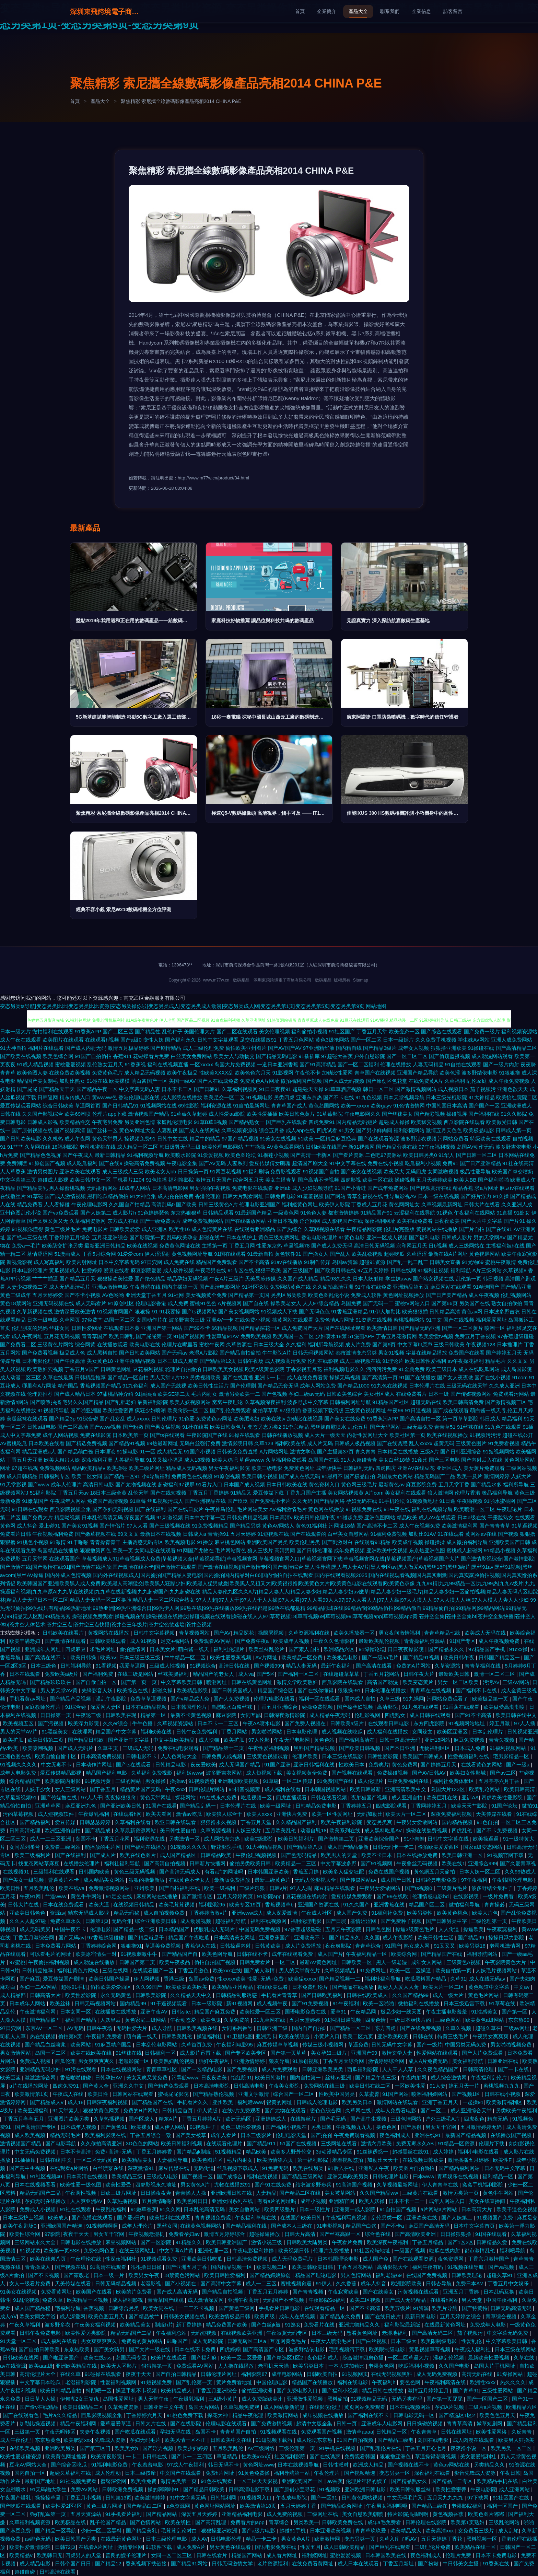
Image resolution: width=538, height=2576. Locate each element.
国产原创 (412, 2127)
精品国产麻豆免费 (215, 2012)
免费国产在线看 (466, 1353)
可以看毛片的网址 (51, 1954)
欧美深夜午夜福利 (388, 2242)
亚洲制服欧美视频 (239, 1781)
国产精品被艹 (46, 2020)
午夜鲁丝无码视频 (417, 1863)
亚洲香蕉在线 (390, 1904)
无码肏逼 (204, 2168)
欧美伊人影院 (334, 1204)
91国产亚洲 (277, 1764)
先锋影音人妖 (98, 1690)
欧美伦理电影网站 (222, 1147)
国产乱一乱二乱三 (407, 1262)
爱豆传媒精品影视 (61, 1773)
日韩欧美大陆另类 (307, 2242)
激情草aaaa (359, 2432)
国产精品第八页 (305, 1847)
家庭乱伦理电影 (174, 1122)
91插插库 (309, 1056)
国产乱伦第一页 (194, 2382)
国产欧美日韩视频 (360, 1748)
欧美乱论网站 (485, 1789)
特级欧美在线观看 (490, 1138)
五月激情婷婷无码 (481, 2127)
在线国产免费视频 (427, 2275)
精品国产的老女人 (214, 1674)
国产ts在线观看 (167, 1435)
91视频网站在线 (158, 1106)
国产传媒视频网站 (471, 1394)
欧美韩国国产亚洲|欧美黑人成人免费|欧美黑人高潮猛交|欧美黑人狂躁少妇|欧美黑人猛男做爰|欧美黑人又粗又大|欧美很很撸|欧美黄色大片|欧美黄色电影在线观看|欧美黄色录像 (216, 1583)
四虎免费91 (321, 1122)
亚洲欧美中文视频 (387, 1550)
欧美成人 (58, 2217)
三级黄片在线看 (421, 2193)
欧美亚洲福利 (33, 2110)
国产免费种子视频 (402, 1921)
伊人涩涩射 (157, 1254)
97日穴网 (151, 1262)
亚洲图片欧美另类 (69, 2119)
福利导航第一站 (292, 2473)
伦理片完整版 (399, 1229)
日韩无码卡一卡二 (394, 1847)
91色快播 (156, 1180)
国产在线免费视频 (421, 2028)
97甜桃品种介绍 (115, 1394)
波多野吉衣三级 (187, 1320)
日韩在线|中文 (56, 2160)
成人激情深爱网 (206, 2300)
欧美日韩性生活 (436, 1937)
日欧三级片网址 (119, 2193)
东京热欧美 (77, 2349)
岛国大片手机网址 (495, 2366)
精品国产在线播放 (313, 2382)
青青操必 (495, 1904)
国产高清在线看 (374, 1666)
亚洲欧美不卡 (310, 1937)
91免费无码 (276, 2168)
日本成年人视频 (79, 2127)
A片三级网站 (487, 1270)
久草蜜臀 (369, 2094)
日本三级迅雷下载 (465, 2003)
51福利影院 (43, 1493)
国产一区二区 (366, 1040)
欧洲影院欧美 (407, 2283)
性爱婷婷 (92, 1270)
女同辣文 (423, 1731)
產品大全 (358, 11)
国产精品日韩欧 (86, 1740)
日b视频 (438, 1246)
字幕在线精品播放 (426, 1353)
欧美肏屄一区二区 (188, 1410)
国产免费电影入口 (298, 2390)
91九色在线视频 (389, 1386)
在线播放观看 (112, 1344)
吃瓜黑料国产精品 (426, 1979)
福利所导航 (516, 1484)
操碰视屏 (456, 1114)
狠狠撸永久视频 (219, 1822)
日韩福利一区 (161, 2053)
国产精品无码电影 (276, 1056)
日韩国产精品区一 (500, 1657)
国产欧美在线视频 (20, 1056)
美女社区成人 (379, 1394)
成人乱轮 (508, 2530)
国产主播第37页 (335, 1451)
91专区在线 (240, 1270)
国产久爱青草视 (518, 1863)
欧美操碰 (117, 1468)
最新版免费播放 (233, 1880)
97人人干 (91, 1797)
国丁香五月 (103, 1789)
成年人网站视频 (61, 1435)
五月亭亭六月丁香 (499, 1781)
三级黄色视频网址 (365, 1410)
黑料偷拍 (337, 2399)
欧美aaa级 (41, 2366)
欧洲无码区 (239, 2119)
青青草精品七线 (442, 1633)
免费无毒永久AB (415, 2143)
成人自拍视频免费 (164, 1913)
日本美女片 (162, 1649)
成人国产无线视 (168, 1386)
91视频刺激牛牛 (140, 1954)
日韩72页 (65, 2547)
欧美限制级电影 (439, 2341)
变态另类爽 (380, 1822)
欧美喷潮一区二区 (474, 1509)
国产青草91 (466, 2390)
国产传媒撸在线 (59, 1797)
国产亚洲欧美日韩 (121, 1806)
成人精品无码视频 (144, 1073)
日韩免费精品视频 (247, 1517)
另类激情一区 (185, 1839)
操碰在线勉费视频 (427, 1830)
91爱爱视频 (210, 1155)
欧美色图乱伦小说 (328, 1295)
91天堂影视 (13, 1484)
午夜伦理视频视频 (256, 1855)
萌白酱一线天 (485, 1410)
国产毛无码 (333, 2119)
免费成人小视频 (38, 2209)
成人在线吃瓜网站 (479, 1369)
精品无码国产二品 (434, 1476)
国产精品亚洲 (516, 1287)
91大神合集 (143, 1196)
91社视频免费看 (79, 2481)
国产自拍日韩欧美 (40, 2349)
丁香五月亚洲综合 (277, 1707)
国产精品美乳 (32, 1188)
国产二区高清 (72, 1427)
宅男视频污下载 (347, 2349)
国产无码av (175, 1353)
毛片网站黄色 (230, 1550)
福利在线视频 (263, 2176)
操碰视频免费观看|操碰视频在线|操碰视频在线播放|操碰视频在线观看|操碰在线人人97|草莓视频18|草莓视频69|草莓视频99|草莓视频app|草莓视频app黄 (245, 1616)
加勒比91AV (422, 1534)
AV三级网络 (261, 2448)
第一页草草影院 (460, 1419)
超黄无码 (444, 1443)
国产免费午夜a (252, 1641)
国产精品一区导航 (56, 2530)
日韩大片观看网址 (243, 1196)
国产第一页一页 (139, 1682)
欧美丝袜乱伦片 (267, 1649)
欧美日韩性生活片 (208, 1386)
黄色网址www (259, 2465)
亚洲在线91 (428, 2135)
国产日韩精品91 (120, 1106)
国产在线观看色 (21, 2415)
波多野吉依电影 (513, 1147)
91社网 (176, 1295)
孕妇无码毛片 (146, 2440)
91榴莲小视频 (273, 1155)
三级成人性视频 (168, 1666)
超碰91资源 (372, 1262)
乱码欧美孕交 (182, 1237)
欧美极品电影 (478, 1130)
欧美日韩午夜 (459, 1657)
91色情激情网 (409, 1106)
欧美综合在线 (133, 1690)
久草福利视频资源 (30, 2522)
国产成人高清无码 (177, 2292)
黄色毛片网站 (484, 1995)
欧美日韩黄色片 (228, 1427)
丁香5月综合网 (99, 1254)
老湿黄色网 (382, 2366)
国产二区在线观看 (237, 1031)
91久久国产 (357, 1904)
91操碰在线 (481, 1048)
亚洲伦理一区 (214, 2250)
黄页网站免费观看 (365, 2407)
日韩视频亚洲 (522, 1731)
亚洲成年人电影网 (382, 2423)
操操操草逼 (48, 2497)
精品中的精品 (204, 1138)
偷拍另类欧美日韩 (251, 1863)
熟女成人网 (417, 1946)
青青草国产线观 (166, 2300)
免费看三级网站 (63, 1847)
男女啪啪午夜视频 (210, 1188)
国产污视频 (51, 1723)
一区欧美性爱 (411, 2086)
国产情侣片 (112, 1526)
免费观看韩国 (360, 2456)
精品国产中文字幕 (116, 1731)
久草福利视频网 (240, 1089)
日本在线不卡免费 (195, 2349)
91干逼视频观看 (169, 2003)
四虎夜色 (474, 2119)
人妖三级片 (248, 1830)
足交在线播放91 (258, 1040)
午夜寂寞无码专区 (287, 2333)
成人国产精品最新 (348, 1847)
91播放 (205, 1542)
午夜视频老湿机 (147, 2234)
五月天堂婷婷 (305, 2020)
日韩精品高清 (444, 1311)
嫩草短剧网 (490, 2423)
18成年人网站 (135, 1188)
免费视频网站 (54, 1468)
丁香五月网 (242, 1246)
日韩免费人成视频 (222, 1756)
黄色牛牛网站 (87, 1896)
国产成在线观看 (451, 1410)
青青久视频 (502, 1740)
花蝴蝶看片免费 (151, 1056)
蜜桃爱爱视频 (70, 1064)
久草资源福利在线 (309, 1633)
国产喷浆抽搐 (45, 1402)
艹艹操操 (255, 1147)
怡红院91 (241, 2077)
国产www (38, 1484)
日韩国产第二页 (137, 1962)
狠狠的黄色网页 (101, 2110)
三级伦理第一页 (489, 1921)
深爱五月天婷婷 (200, 2514)
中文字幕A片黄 (177, 2250)
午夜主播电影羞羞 (447, 2012)
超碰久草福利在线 (71, 2473)
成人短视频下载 (264, 1773)
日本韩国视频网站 (326, 1789)
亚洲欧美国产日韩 (509, 1542)
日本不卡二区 (177, 1089)
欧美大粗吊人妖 (62, 1460)
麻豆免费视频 (470, 1740)
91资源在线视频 (374, 1320)
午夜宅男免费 (107, 1122)
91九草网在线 (270, 2020)
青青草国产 (94, 1336)
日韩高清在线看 (58, 2572)
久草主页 (108, 1748)
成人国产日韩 (397, 1880)
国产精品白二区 (145, 2506)
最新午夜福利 (337, 1666)
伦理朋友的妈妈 (30, 1328)
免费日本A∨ (470, 2283)
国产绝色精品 (149, 1278)
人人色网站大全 (179, 1756)
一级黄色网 (286, 1213)
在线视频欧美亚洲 (242, 2333)
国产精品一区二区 (351, 2028)
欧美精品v (21, 2555)
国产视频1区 (467, 2094)
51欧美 (306, 1138)
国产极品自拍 (359, 1476)
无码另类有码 (407, 2399)
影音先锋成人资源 (475, 2473)
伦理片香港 (467, 1493)
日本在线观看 (25, 1674)
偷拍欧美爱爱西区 (439, 1847)
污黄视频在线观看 (419, 2292)
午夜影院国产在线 (206, 1435)
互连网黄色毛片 (288, 2341)
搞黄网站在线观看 (292, 1320)
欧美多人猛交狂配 (344, 1872)
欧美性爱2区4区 (64, 2506)
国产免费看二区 (18, 1344)
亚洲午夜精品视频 (134, 1361)
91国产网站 (395, 2094)
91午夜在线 (397, 1509)
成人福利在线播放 (388, 1731)
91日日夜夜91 (275, 1089)
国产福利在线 (483, 1114)
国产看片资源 (348, 1155)
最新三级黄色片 (273, 1880)
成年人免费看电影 (396, 2110)
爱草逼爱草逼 (116, 2423)
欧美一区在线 (377, 1180)
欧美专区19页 (245, 1904)
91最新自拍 (260, 1254)
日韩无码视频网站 (313, 1353)
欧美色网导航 (218, 1954)
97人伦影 (259, 1740)
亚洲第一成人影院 (355, 2209)
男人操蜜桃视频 (67, 1188)
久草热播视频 (110, 2119)
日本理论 (105, 1451)
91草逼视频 (525, 1526)
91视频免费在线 (364, 1509)
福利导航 (461, 1270)
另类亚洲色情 (139, 1122)
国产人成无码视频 (343, 1081)
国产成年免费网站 (388, 1188)
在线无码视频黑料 (392, 2374)
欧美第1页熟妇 (468, 2522)
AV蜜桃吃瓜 (13, 1443)
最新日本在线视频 (160, 1534)
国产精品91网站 (190, 2563)
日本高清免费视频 (102, 1756)
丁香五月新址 (399, 2563)
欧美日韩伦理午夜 (314, 1517)
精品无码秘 (127, 1913)
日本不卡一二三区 (218, 1723)
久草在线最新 (58, 1377)
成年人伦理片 (66, 1484)
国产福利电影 (424, 1237)
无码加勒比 (370, 1814)
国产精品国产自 (180, 1954)
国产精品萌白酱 (75, 1451)
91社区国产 (342, 1031)
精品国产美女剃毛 (37, 1081)
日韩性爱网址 (86, 1328)
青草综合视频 (502, 2316)
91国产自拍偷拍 (93, 1056)
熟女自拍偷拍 (506, 1303)
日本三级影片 (257, 2135)
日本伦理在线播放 (386, 1690)
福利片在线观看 (46, 1048)
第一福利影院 (313, 2160)
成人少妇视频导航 (312, 1188)
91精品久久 (189, 2242)
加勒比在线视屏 (305, 1419)
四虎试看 (327, 1130)
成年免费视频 (349, 1550)
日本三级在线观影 (343, 1756)
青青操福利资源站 (425, 1641)
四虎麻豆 (76, 1649)
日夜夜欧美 (447, 1221)
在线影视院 (466, 1896)
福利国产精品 (81, 2020)
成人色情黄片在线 (212, 1229)
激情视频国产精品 (148, 1114)
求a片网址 (486, 1188)
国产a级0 (131, 1040)
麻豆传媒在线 (174, 2168)
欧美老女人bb (160, 1171)
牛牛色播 (143, 1723)
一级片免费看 (499, 1896)
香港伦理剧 (208, 1196)
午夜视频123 (480, 1344)
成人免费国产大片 (302, 1328)
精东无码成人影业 (89, 1913)
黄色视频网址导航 (192, 1254)
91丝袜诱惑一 (372, 2152)
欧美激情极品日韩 (230, 2316)
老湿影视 (151, 2283)
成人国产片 (330, 1954)
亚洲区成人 (449, 1468)
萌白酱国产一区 (149, 1081)
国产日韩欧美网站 (139, 1353)
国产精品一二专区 (452, 2481)
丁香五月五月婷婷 (268, 2292)
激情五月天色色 (444, 1130)
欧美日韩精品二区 (83, 2407)
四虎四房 (385, 1468)
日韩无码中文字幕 (392, 2044)
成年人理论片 (138, 2226)
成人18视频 (197, 1460)
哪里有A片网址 (39, 1386)
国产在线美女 (379, 2292)
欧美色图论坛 (240, 1155)
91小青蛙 (414, 1839)
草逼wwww (251, 1460)
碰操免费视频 (318, 1707)
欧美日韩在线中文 (516, 1715)
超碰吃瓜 (394, 1254)
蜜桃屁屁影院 (174, 2094)
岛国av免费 (201, 1979)
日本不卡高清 (76, 2152)
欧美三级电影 (267, 1468)
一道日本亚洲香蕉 (277, 1064)
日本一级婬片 (398, 1040)
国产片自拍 (471, 1229)
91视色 (444, 1213)
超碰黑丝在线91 (411, 2152)
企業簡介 (326, 11)
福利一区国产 (503, 2506)
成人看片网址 (282, 2555)
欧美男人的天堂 (339, 1855)
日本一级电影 (42, 1320)
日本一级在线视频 (438, 1196)
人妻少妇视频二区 (27, 1287)
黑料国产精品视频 (315, 1748)
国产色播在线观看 (92, 2217)
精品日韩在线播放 (383, 2390)
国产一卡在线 (514, 2069)
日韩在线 (10, 1114)
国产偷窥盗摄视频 (449, 1056)
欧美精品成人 (177, 2390)
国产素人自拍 (305, 1649)
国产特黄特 (475, 2308)
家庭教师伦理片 (43, 1707)
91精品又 (241, 1493)
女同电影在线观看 (155, 1550)
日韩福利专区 (54, 1476)
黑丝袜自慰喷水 (328, 1427)
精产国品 (68, 1386)
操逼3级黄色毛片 (415, 1929)
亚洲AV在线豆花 (416, 1468)
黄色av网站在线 (452, 2465)
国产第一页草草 (289, 2053)
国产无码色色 (314, 1311)
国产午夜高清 (69, 1361)
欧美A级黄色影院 (264, 1369)
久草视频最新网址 (442, 1204)
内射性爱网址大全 (367, 1435)
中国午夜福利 (502, 2300)
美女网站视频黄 (346, 1493)
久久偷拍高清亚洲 (332, 1287)
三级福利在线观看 (54, 1872)
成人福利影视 (128, 2300)
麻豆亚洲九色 (81, 1806)
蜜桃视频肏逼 (297, 2283)
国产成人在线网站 (199, 1130)
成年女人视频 (413, 1048)
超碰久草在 (488, 2028)
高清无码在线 (477, 2374)
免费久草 (53, 2300)
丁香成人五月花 (369, 1204)
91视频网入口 (256, 2497)
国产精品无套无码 (278, 1386)
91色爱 (186, 1419)
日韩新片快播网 (208, 1863)
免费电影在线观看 (252, 1188)
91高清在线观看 (109, 2267)
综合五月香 (271, 1130)
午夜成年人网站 (68, 1501)
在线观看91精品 (372, 1542)
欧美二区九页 (358, 2036)
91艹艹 (15, 1147)
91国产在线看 (161, 1806)
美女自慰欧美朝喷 (363, 2514)
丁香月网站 (234, 1731)
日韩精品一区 (392, 2432)
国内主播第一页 (180, 1287)
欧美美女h (127, 2448)
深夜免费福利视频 (452, 1814)
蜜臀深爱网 (114, 2481)
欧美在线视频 (142, 1246)
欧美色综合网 (58, 1056)
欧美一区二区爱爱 (242, 2357)
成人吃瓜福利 (82, 1163)
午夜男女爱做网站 (417, 1822)
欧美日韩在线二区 (370, 2086)
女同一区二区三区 (172, 2555)
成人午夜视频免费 (419, 1526)
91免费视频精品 (210, 1526)
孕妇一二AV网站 (39, 1987)
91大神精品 (481, 1097)
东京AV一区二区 (44, 2028)
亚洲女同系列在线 (233, 2201)
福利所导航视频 (326, 1344)
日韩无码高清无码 (511, 2308)
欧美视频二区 (272, 2267)
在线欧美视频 (25, 2448)
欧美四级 (265, 2316)
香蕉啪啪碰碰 (76, 2077)
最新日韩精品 (110, 1155)
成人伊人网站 (170, 2127)
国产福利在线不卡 (369, 2415)
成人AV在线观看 (437, 1517)
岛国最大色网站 (395, 1476)
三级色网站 (448, 2020)
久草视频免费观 (242, 2407)
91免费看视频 (503, 1443)
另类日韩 (322, 2127)
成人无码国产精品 (240, 1764)
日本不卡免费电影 (497, 2555)
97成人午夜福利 (186, 2465)
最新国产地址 (41, 2481)
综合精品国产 (25, 1781)
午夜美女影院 (285, 2086)
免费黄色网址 (299, 1468)
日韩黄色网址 (116, 1369)
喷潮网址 (217, 1682)
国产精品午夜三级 (376, 2077)
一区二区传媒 (298, 1781)
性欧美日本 (352, 1764)
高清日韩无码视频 (374, 1246)
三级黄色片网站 (55, 1344)
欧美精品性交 (74, 1122)
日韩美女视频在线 (185, 2316)
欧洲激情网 (327, 2539)
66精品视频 (224, 1328)
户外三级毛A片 (443, 2119)
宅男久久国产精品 (83, 1402)
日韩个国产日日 (73, 2563)
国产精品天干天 (57, 1089)
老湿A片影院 (203, 1353)
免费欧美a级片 (62, 1674)
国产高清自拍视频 (165, 1863)
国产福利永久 (180, 1040)
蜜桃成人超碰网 (464, 1550)
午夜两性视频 (81, 2193)
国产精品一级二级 (134, 1929)
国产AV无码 (212, 1163)
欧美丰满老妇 (25, 1641)
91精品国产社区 (390, 1402)
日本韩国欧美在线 (386, 2555)
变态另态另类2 (264, 1427)
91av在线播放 (287, 1262)
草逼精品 (227, 2456)
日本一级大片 (15, 1031)
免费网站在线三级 (325, 2086)
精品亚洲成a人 (39, 1451)
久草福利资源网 (88, 1221)
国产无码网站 (385, 1427)
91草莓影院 (330, 1114)
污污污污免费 (381, 1369)
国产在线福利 (150, 1509)
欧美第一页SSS (62, 2250)
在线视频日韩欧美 (423, 2160)
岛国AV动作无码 (475, 1147)
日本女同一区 (76, 2012)
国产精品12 (109, 2563)
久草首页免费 (197, 2044)
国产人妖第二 (95, 1213)
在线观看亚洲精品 (254, 1229)
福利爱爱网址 (491, 1320)
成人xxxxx (138, 1419)
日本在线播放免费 (417, 1855)
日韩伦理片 (164, 1419)
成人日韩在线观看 (430, 1715)
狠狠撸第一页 (157, 2366)
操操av (178, 1781)
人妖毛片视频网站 (497, 1970)
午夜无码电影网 (292, 1740)
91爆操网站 (510, 2374)
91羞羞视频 (310, 1196)
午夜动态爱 (183, 2020)
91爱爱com (130, 1254)
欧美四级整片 (280, 2209)
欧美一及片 (469, 1476)
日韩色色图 (379, 1929)
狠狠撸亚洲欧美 (449, 1048)
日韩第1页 (96, 1921)
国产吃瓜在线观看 (136, 2432)
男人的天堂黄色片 (300, 1970)
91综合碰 (87, 1419)
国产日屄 (337, 1921)
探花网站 (186, 1797)
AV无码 (75, 2028)
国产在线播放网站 (245, 1221)
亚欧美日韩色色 (28, 1913)
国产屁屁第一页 (154, 1336)
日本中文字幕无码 (119, 1262)
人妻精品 (266, 2193)
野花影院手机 (227, 1847)
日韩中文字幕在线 (449, 1839)
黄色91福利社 (311, 1526)
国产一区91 (325, 2497)
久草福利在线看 (133, 1822)
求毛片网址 (103, 1649)
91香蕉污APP (382, 1419)
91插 (528, 1427)
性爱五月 (310, 2547)
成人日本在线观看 (359, 2563)
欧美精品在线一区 (476, 2547)
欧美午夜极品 (182, 1073)
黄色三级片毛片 (63, 1229)
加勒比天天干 (383, 2160)
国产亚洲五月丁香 (187, 2267)
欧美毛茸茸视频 (177, 1904)
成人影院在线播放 (181, 1097)
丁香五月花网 (115, 1839)
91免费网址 (373, 1970)
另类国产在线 (474, 1303)
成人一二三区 (262, 2283)
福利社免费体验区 (454, 1781)
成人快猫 (210, 1740)
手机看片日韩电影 (280, 2308)
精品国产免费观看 (216, 1262)
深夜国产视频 (139, 1517)
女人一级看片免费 (30, 2283)
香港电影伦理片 (319, 1237)
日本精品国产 (175, 1929)
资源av (58, 1913)
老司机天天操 (274, 2366)
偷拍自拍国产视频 (215, 1962)
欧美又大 (394, 1171)
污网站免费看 (453, 1138)
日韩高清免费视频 (247, 2259)
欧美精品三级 (128, 2176)
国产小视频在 (181, 2283)
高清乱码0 (163, 1204)
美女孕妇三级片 (329, 2053)
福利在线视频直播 (167, 1064)
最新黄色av (391, 1484)
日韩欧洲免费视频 (123, 2489)
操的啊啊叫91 (164, 2489)
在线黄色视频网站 (201, 2226)
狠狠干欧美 (268, 1270)
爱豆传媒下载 (268, 1493)
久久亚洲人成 (516, 1204)
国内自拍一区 (30, 2473)
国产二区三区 (118, 1031)
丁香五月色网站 (296, 1040)
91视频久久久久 (19, 1764)
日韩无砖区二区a (247, 2341)
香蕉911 (122, 1056)
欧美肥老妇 (246, 1419)
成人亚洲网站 (515, 2489)
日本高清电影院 (212, 2086)
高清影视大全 (393, 2267)
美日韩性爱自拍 (178, 1830)
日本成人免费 (471, 1748)
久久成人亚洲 (504, 1386)
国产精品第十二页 (224, 1748)
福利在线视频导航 (432, 1509)
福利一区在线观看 (320, 1699)
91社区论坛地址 (372, 2250)
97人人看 (137, 1526)
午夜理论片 (509, 1509)
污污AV (491, 1682)
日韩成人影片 (456, 1237)
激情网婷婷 (497, 1476)
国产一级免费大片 (160, 1221)
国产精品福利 (36, 1822)
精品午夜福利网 (78, 2423)
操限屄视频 (271, 1633)
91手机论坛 (391, 1501)
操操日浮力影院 (507, 1937)
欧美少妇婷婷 (193, 2448)
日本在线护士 (241, 1237)
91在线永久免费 (219, 1797)
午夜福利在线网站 (474, 1213)
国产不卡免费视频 (497, 1830)
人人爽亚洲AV (87, 2201)
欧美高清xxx (440, 2530)
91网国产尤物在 (195, 1550)
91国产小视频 (199, 1451)
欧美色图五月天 (107, 2316)
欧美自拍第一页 (454, 1970)
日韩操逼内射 (236, 1946)
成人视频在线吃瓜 (342, 1731)
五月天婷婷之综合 (461, 2316)
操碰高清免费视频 (144, 1163)
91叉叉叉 (445, 1946)
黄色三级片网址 (105, 2506)
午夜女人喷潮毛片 (332, 2341)
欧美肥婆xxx (77, 2440)
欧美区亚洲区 (453, 1731)
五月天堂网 (35, 1559)
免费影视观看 (285, 1171)
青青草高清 (460, 2423)
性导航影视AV (400, 1196)
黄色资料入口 (324, 1484)
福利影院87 (255, 2374)
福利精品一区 (498, 2176)
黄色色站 (325, 1740)
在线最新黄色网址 (445, 2325)
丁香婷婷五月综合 (69, 1237)
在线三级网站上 (137, 2250)
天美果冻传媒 (260, 1278)
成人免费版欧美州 (263, 2399)
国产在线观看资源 (378, 1138)
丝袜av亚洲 (338, 2077)
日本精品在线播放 (397, 1451)
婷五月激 (500, 1723)
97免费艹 (92, 1320)
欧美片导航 (445, 2308)
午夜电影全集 (181, 1163)
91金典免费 (411, 1369)
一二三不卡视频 (196, 2308)
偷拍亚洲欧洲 (258, 2390)
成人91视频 (144, 1641)
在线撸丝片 (13, 1196)
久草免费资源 (124, 2407)
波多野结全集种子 (492, 1888)
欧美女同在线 (159, 2308)
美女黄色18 (100, 1361)
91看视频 (106, 1666)
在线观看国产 (64, 1559)
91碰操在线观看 (104, 2374)
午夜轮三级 (89, 1715)
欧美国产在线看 (94, 2292)
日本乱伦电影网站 (157, 2044)
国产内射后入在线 (481, 1460)
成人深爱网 (72, 2316)
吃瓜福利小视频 (423, 1163)
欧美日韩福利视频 (182, 2143)
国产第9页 (384, 1344)
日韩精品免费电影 (316, 1806)
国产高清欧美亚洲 (416, 2234)
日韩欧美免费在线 (343, 2522)
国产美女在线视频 (361, 1171)
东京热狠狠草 (186, 1213)
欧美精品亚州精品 (233, 1987)
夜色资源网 (451, 2259)
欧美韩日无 (49, 2555)
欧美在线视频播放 (447, 1435)
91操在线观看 (244, 1435)
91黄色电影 (352, 1237)
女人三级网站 (71, 1789)
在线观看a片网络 (70, 2168)
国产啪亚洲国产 (61, 2357)
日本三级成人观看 (177, 1361)
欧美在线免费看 (415, 1221)
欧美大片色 (485, 1913)
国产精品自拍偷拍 (240, 1353)
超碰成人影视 (52, 1180)
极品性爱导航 (475, 1171)
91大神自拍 (13, 1048)
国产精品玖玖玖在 (51, 1682)
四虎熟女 (396, 1715)
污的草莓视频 (19, 1814)
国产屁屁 (27, 1089)
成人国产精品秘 (33, 2308)
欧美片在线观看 (169, 2357)
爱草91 (339, 2012)
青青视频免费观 (213, 2217)
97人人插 (525, 1723)
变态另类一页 (360, 2539)
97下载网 (478, 2497)
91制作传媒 (317, 1262)
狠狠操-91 (146, 1311)
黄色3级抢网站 (332, 1040)
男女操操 (156, 1781)
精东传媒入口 (74, 1097)
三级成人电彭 (163, 2176)
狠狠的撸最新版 (147, 1880)
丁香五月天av (73, 1493)
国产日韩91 (207, 1089)
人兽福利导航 (129, 1460)
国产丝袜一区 (102, 1130)
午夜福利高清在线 (445, 2382)
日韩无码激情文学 (233, 2563)
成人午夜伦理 (16, 2440)
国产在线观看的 (308, 1534)
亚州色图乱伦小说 (20, 1213)
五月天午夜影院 (344, 1929)
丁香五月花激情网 (396, 1336)
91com (520, 1377)
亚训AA (470, 1797)
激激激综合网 (41, 2077)
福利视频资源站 (519, 1031)
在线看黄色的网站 (482, 1764)
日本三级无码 (328, 2333)
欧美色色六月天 (253, 1073)
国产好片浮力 (475, 1196)
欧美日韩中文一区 (90, 1180)
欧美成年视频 (407, 1542)
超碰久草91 (500, 2275)
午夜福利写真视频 (347, 2217)
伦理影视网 (368, 1715)
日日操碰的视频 (425, 2423)
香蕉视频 (94, 2308)
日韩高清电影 (250, 2086)
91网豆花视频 (226, 1171)
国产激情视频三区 (505, 1402)
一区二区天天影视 (257, 2481)
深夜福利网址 (379, 1221)
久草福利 (454, 1081)
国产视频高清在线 (430, 1188)
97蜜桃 (17, 1962)
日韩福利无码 (358, 1468)
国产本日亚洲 (400, 1748)
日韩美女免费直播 (237, 1451)
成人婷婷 (444, 2152)
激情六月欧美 (377, 2143)
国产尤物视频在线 (135, 1484)
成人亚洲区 (154, 1229)
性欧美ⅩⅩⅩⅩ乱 (216, 1073)
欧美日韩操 (83, 1657)
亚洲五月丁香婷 (461, 2292)
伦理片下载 (492, 2143)
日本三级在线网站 (515, 2349)
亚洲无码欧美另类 (348, 2176)
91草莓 (138, 1501)
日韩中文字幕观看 (217, 1040)
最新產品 (85, 528)
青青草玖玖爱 (371, 2530)
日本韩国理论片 (189, 1707)
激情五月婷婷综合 (225, 2234)
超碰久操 (163, 1690)
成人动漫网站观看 (492, 1056)
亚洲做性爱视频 (305, 2399)
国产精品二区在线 (300, 2193)
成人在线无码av (488, 1979)
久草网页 (69, 1320)
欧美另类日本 (358, 2102)
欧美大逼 (99, 1904)
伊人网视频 (147, 1979)
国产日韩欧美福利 (322, 1995)
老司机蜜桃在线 (98, 1147)
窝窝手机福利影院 (483, 2185)
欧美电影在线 (144, 1344)
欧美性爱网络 (492, 2432)
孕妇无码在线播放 (46, 2201)
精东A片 (169, 2119)
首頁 (300, 11)
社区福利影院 (290, 2456)
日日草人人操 (41, 2399)
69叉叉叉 (128, 1534)
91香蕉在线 (497, 2563)
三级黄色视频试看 (268, 1756)
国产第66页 (444, 1303)
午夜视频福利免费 (52, 1534)
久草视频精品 (340, 1970)
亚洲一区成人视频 (387, 1237)
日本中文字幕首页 (475, 2226)
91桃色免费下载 (185, 2415)
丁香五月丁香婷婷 (208, 1493)
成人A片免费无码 (428, 2061)
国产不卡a (393, 2226)
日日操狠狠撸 (456, 2234)
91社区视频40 (46, 2176)
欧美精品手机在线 (498, 2481)
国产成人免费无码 (331, 1246)
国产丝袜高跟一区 (340, 2234)
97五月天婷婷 (373, 1270)
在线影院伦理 (325, 2407)
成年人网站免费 (318, 1386)
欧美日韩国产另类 (76, 2539)
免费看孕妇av (184, 2234)
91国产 (393, 1946)
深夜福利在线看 (433, 2473)
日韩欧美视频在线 (197, 2028)
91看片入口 (209, 1484)
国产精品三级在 (430, 2506)
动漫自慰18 (313, 1830)
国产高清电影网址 (220, 1287)
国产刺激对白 (337, 1542)
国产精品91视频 (126, 1443)
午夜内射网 (414, 2077)
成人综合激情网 (449, 2077)
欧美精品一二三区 (296, 1863)
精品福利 (512, 1419)
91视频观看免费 (159, 2259)
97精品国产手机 (487, 1649)
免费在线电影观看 (178, 1748)
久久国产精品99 (411, 1995)
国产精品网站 (162, 2514)
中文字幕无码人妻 (139, 1089)
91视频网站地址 (467, 1723)
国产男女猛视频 (163, 1427)
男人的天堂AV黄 (59, 1690)
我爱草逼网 (133, 1666)
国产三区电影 (444, 1460)
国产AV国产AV (285, 1048)
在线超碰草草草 (342, 1674)
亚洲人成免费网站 (511, 1040)
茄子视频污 (483, 1089)
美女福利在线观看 (405, 1493)
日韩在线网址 (457, 2432)
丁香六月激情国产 (489, 2259)
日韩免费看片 (255, 1962)
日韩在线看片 (212, 2555)
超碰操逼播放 (265, 2234)
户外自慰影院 (369, 1056)
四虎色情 (376, 2020)
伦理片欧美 (305, 1756)
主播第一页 (214, 1246)
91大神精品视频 (265, 1847)
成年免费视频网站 (202, 1221)
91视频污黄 (99, 1781)
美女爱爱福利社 (479, 2456)
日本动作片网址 (94, 1764)
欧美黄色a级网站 (485, 2020)
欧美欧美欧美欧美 (187, 1987)
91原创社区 (121, 1303)
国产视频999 (268, 1666)
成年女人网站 (427, 1962)
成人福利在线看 (283, 1789)
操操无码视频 (344, 1377)
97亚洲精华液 (319, 1048)
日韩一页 (347, 2423)
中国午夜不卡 (71, 1929)
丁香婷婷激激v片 (209, 1913)
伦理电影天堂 (292, 2135)
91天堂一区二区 (19, 2341)
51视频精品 (229, 2152)
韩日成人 (490, 1419)
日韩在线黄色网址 (252, 1682)
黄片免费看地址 (235, 2382)
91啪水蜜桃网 (499, 1501)
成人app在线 (300, 1130)
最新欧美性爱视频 (489, 2357)
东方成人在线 (122, 1221)
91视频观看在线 (279, 2432)
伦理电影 (100, 1929)
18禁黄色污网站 (182, 2275)
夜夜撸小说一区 (469, 2448)
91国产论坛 (505, 1806)
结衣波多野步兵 (314, 2185)
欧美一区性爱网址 (333, 1814)
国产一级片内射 (501, 1064)
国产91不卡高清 (474, 1715)
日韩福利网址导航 (350, 1402)
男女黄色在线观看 (231, 2547)
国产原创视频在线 (32, 1130)
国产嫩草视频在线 (95, 1534)
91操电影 (127, 1451)
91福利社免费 (387, 1913)
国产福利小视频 (340, 2390)
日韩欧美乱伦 (177, 2036)
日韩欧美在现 (121, 1715)
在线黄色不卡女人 (190, 1880)
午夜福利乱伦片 (489, 2077)
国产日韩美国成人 (233, 1690)
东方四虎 (386, 2028)
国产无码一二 (378, 1303)
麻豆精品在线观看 (335, 1888)
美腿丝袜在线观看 (27, 1419)
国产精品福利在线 (246, 2226)
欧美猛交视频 (426, 1122)
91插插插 (145, 1394)
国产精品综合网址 (342, 2506)
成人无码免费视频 (437, 2374)
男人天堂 (160, 1377)
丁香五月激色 (194, 1970)
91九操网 (413, 1699)
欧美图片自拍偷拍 (414, 2168)
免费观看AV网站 (213, 1641)
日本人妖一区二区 (480, 1872)
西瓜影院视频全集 (70, 1509)
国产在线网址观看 (344, 1328)
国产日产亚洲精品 (480, 1163)
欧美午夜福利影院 (342, 1822)
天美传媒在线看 (494, 1814)
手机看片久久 (193, 2102)
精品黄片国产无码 (141, 1789)
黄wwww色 (104, 1097)
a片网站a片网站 (439, 2209)
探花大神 (218, 2415)
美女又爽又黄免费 (147, 2077)
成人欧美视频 (30, 2135)
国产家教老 (77, 2275)
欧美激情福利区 (505, 2102)
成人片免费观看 (280, 2069)
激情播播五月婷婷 (469, 2160)
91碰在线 (97, 1081)
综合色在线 (378, 2234)
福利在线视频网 (269, 1921)
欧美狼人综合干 (225, 1814)
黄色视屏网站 (484, 1254)
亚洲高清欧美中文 (406, 1789)
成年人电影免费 (18, 1773)
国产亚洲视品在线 (205, 1501)
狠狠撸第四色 (95, 1550)
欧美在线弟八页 (48, 2259)
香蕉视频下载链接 (147, 2563)
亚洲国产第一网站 (161, 1328)
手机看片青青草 (280, 1995)
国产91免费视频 (311, 2003)
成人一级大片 (449, 1995)
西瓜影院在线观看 (464, 1122)
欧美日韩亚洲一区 (463, 1855)
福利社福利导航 (122, 1863)
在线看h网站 (444, 2300)
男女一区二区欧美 (458, 1682)
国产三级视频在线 (169, 1526)
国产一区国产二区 (488, 2399)
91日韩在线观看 (30, 1509)
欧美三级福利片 (33, 1855)
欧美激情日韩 (382, 1328)
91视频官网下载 (506, 1855)
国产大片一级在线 (150, 2349)
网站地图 (376, 1006)
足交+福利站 (176, 1641)
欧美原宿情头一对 (96, 1954)
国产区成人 (142, 2119)
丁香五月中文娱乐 (509, 2283)
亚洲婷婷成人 (271, 2119)
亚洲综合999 (482, 1863)
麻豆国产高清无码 (429, 2226)
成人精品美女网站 (104, 1880)
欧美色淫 (450, 1073)
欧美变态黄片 (418, 1682)
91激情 (58, 1542)
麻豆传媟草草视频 (278, 2044)
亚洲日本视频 (282, 1221)
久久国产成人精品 (297, 1278)
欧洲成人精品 (369, 2465)
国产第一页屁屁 (445, 2399)
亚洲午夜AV (154, 2012)
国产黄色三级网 (237, 2308)
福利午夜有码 (428, 2267)
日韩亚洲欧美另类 (323, 2069)
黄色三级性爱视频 (241, 2127)
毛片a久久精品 (60, 2415)
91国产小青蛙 (350, 1188)
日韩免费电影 (280, 1196)
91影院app (270, 1896)
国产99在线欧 (392, 1896)
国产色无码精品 (299, 1855)
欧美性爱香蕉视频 (231, 1657)
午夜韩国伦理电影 (513, 1880)
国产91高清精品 (318, 1064)
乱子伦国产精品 (108, 2522)
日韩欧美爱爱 (124, 1229)
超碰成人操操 (394, 1122)
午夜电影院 (483, 2489)
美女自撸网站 (245, 2209)
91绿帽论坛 (372, 1649)
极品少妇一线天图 (402, 2012)
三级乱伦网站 (505, 2522)
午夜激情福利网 (38, 2012)
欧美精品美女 (138, 2160)
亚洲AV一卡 (219, 1320)
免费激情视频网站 (110, 1888)
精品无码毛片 (66, 2135)
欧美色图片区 (208, 2160)
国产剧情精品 (165, 1048)
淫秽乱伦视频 (449, 2357)
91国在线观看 (230, 1254)
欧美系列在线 (345, 1830)
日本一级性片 (315, 2209)
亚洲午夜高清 (244, 2300)
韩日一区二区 (378, 1089)
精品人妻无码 (302, 1666)
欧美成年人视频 (292, 1641)
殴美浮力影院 (84, 1723)
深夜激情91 (141, 2168)
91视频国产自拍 (321, 1171)
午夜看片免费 (348, 2242)
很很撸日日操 (147, 2267)
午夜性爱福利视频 (269, 1748)
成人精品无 (170, 1451)
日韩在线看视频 (329, 1797)
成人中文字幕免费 (20, 1435)
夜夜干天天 (76, 2234)
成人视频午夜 (273, 2003)
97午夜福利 (475, 1880)
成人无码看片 (90, 1303)
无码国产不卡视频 (284, 2300)
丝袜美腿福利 (174, 1674)
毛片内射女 (204, 1394)
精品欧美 (407, 1517)
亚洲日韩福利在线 (314, 1764)
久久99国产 (149, 1987)
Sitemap (360, 980)
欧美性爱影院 (81, 1995)
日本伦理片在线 (427, 1386)
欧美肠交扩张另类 (62, 1246)
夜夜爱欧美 (203, 1764)
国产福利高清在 (357, 1740)
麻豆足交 (527, 2217)
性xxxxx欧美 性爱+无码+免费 (251, 1979)
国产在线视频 (458, 1320)
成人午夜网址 (27, 1336)
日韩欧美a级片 (347, 1723)
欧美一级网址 (276, 1806)
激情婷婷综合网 (387, 2061)
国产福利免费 (98, 1674)
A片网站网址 (274, 1451)
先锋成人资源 (111, 2440)
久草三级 (389, 1699)
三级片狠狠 (252, 1888)
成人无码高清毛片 (69, 1287)
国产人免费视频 (232, 1699)
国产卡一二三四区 (192, 2456)
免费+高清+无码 (114, 2152)
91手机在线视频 (338, 2448)
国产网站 (335, 1196)
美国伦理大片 (199, 1031)
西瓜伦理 (65, 2061)
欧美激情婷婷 (150, 2497)
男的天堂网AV (489, 1237)
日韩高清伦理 (25, 1830)
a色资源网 (179, 2506)
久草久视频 (458, 2028)
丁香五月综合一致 (151, 2135)
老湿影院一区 (134, 2061)
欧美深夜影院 (107, 2456)
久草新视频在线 (35, 1311)
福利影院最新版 (403, 2325)
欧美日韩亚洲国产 (227, 2242)
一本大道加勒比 (347, 2366)
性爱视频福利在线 (469, 1756)
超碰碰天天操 (308, 1089)
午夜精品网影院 (364, 1229)
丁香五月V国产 (82, 1369)
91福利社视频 (433, 1270)
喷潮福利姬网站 (430, 2094)
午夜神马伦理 (220, 1509)
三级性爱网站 (498, 2390)
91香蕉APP (88, 1031)
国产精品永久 (345, 1937)
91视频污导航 (53, 1410)
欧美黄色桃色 (453, 1913)
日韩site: (181, 2012)
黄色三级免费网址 (279, 1237)
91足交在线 (119, 1896)
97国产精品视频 (240, 1138)
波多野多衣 (58, 2325)
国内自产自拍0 (309, 2028)
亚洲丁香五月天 (440, 2102)
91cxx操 (518, 1649)
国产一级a (518, 1764)
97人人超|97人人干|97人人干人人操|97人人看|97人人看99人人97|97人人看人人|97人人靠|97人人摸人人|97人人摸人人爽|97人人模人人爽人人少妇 (362, 1600)
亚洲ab (282, 1188)
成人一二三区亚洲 (51, 1839)
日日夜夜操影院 (406, 1649)
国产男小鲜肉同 (374, 1130)
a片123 (180, 1377)
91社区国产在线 (512, 2497)
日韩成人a (194, 1534)
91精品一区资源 (457, 2143)
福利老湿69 (389, 2275)
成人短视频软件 (56, 1814)
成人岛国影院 (516, 1369)
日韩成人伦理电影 (317, 2102)
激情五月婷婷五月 (429, 2390)
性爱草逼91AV (222, 1336)
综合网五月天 (248, 1180)
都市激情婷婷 (343, 1213)
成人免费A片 (191, 2547)
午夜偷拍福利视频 (49, 1962)
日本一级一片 (109, 2275)
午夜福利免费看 (105, 2036)
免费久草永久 (66, 1921)
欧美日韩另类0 (420, 1155)
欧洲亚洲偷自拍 (63, 1830)
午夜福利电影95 (235, 2044)
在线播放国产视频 (511, 2135)
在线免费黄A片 (426, 1081)
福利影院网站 (409, 1130)
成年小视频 (313, 2201)
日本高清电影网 (170, 1188)
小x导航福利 (156, 1476)
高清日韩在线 (235, 1666)
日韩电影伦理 (227, 2539)
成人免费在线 (179, 1262)
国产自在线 (256, 1303)
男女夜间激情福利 (400, 1633)
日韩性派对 (336, 2465)
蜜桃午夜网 (212, 1344)
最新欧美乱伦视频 (380, 1641)
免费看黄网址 (57, 2292)
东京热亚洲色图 (427, 1550)
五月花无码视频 (62, 1336)
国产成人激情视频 (65, 1196)
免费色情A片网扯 (334, 1320)
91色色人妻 (313, 1213)
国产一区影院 (156, 2242)
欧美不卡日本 (377, 1855)
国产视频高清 (69, 1130)
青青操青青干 (105, 1542)
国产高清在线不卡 (46, 1657)
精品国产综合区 (276, 1690)
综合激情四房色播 (363, 2357)
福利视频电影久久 (344, 1369)
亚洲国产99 (365, 2053)
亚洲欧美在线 (422, 2217)
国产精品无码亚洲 (419, 1328)
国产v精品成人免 (191, 1699)
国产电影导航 (61, 2143)
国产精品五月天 (77, 1278)
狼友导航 (279, 2061)
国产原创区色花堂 (386, 1081)
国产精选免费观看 (169, 2086)
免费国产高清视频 (107, 1501)
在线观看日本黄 (122, 1328)
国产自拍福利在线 (180, 1888)
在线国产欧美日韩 (301, 2217)
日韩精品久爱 (492, 2242)
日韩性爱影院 (383, 1756)
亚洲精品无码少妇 (41, 2069)
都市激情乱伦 (480, 2250)
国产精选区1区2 (285, 2357)
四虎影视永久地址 (156, 2185)
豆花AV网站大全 (28, 2465)
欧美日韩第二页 (46, 1740)
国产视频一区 (198, 2176)
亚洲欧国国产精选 (62, 2226)
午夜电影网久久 (362, 1114)
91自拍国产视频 (398, 2209)
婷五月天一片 (464, 2086)
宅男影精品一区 (511, 1756)
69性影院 (188, 1106)
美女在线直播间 (487, 2201)
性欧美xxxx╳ (257, 2456)
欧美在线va (72, 1888)
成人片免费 (358, 1344)
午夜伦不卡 (307, 1073)
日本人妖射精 (368, 1278)
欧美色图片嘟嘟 (486, 2514)
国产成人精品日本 (74, 1394)
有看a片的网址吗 (224, 1872)
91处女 (522, 1213)
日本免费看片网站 (56, 1946)
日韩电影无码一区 (414, 2415)
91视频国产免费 (495, 2217)
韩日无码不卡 (224, 2465)
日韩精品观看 (218, 1213)
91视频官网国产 (115, 1311)
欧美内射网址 (81, 1262)
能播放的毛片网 (103, 1847)
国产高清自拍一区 (420, 1419)
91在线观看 (450, 1534)
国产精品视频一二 (340, 1979)
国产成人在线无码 (299, 1476)
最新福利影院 (152, 1402)
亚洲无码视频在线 (53, 1303)
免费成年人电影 (488, 2325)
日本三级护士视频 (24, 2217)
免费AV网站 (85, 2489)
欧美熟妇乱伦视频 (174, 2061)
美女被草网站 (341, 2193)
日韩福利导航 (76, 1666)
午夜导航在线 (145, 1287)
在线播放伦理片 (82, 1863)
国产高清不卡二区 (377, 1526)
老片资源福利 (273, 2563)
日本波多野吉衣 (502, 1311)
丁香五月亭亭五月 (24, 2119)
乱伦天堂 (138, 1493)
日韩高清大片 (46, 1995)
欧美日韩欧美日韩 (313, 2267)
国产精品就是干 (146, 1937)
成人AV (199, 2539)
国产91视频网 (377, 1863)
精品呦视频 (67, 1517)
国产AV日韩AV (429, 1773)
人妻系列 (237, 1163)
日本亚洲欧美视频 (331, 2530)
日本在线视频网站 (122, 2069)
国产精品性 (148, 1031)
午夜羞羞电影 (148, 2465)
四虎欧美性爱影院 (502, 1797)
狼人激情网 (440, 1493)
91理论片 (393, 1361)
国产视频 (508, 1534)
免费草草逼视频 (149, 1699)
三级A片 (429, 1451)
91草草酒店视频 (343, 1089)
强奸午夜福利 (215, 2061)
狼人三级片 (260, 1550)
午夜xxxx (175, 1789)
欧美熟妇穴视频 (45, 1369)
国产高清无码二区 (433, 2333)
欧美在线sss (98, 2357)
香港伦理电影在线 (139, 1097)
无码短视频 (204, 2333)
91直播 (504, 1213)
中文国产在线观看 (181, 2473)
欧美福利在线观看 (170, 2217)
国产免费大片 (37, 1517)
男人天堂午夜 (154, 2399)
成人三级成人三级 (122, 1171)
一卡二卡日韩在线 (147, 2456)
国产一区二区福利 (358, 1064)
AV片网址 (267, 1657)
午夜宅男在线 (210, 1270)
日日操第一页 (193, 1171)
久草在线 (525, 2357)
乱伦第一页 (468, 1278)
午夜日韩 (510, 2473)
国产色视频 (274, 1394)
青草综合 (280, 2522)
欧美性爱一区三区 (260, 2012)
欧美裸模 (119, 1081)
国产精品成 (98, 1830)
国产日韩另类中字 (447, 1921)
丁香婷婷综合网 (99, 1946)
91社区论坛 (255, 1287)
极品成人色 (72, 1353)
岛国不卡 (85, 1839)
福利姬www (189, 1773)
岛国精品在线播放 (58, 1550)
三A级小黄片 (223, 2399)
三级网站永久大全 (35, 2242)
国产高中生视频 (369, 2119)
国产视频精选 (360, 2473)
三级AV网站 (515, 1682)
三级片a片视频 (486, 2407)
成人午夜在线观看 (20, 1040)
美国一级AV (182, 1081)
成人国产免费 (352, 1913)
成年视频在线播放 (323, 2415)
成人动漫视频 (196, 1921)
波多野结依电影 (479, 1073)
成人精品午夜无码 (330, 1715)
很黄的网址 (279, 2102)
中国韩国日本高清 (446, 1106)
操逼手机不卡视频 (137, 2390)
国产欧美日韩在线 (335, 1270)
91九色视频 (368, 1097)
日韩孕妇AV (109, 2077)
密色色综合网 (326, 2110)
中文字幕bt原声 (415, 1344)
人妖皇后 (111, 2020)
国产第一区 (515, 2012)
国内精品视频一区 (232, 2267)
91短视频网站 (498, 1451)
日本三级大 (404, 2341)
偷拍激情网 (133, 1649)
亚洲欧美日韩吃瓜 (202, 2259)
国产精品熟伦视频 (214, 2094)
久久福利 (296, 1344)
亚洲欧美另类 (61, 2448)
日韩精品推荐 (90, 1377)
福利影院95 (212, 1904)
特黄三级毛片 (453, 2036)
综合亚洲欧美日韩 (156, 1921)
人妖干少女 (38, 1789)
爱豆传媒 (66, 1822)
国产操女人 (315, 1254)
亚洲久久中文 (129, 2086)
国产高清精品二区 (516, 1048)
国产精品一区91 (122, 1476)
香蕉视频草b (280, 1904)
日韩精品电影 (171, 1764)
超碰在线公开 (517, 1435)
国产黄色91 (114, 2127)
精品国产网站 (247, 2555)
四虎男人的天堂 (84, 2555)
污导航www (185, 2077)
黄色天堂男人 (107, 1138)
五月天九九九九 (446, 2497)
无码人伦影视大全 (316, 1880)
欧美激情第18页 (259, 2506)
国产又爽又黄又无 (47, 1221)
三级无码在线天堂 (467, 1386)
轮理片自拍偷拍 (183, 1369)
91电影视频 (329, 2226)
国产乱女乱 (112, 1419)
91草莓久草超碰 (189, 1114)
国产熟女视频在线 (433, 1278)
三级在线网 (115, 1970)
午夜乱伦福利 (111, 2209)
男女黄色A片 (195, 2185)
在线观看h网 (128, 1814)
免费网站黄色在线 (290, 1287)
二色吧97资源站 (383, 1155)
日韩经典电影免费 (437, 1880)
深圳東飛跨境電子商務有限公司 (104, 11)
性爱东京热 (269, 1246)
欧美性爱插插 (262, 1114)
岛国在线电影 (434, 2440)
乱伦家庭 (476, 1081)
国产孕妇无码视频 (112, 1509)
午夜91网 (31, 1896)
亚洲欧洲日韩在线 (232, 2193)
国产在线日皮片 (185, 1509)
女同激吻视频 (443, 1171)
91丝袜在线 (470, 1427)
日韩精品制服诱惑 (237, 1995)
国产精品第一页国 (248, 1295)
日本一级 (438, 1394)
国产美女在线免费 (344, 1419)
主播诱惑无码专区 (142, 1542)
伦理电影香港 (151, 1303)
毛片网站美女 (252, 1509)
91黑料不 (332, 1476)
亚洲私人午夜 (374, 2168)
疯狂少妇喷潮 (150, 1410)
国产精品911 (262, 2143)
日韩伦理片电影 (391, 2176)
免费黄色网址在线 (179, 1246)
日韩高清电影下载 (250, 2489)
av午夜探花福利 (465, 1361)
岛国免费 (351, 1303)
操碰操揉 (434, 1542)
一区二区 (286, 1962)
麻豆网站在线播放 (157, 1896)
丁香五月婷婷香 (155, 2152)
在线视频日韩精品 (134, 1904)
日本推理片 (510, 1344)
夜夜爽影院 (338, 1946)
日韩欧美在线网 (21, 2357)
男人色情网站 (356, 2275)
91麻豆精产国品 (114, 2044)
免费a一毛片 (26, 1246)
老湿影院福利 (468, 2506)
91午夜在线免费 (373, 1287)
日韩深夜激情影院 (285, 1715)
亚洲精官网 (342, 2201)
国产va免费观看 (61, 1213)
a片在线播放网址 (29, 2086)
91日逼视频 (418, 1410)
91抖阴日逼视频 (343, 2020)
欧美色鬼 (210, 2020)
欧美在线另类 (309, 2168)
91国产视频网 (189, 1336)
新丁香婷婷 (189, 2325)
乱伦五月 (358, 1427)
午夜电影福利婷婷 (254, 2250)
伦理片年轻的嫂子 (367, 2481)
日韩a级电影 (41, 1427)
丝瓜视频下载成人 (238, 2168)
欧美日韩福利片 (296, 1839)
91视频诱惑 (201, 1781)
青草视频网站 (195, 1633)
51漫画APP (361, 1336)
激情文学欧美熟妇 (298, 1682)
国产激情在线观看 (66, 1641)
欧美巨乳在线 (442, 1797)
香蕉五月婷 (306, 1872)
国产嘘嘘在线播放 (353, 1987)
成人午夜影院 (399, 1937)
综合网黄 (85, 1344)
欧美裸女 (141, 2127)
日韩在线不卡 (253, 1954)
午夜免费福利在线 (408, 1781)
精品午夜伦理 (248, 2415)
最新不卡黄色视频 (191, 1715)
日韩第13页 (118, 2497)
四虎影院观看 (392, 1806)
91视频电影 (259, 1097)
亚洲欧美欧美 (393, 2036)
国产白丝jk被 (266, 2325)
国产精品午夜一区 (97, 1089)
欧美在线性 (178, 2522)
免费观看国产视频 (322, 2432)
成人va (246, 1674)
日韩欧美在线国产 (326, 1147)
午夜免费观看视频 (355, 2135)
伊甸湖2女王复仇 (80, 2399)
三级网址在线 (323, 2514)
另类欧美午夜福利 (516, 2110)
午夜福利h (384, 2382)
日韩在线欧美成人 (368, 1995)
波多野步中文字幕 (307, 1402)
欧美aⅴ (108, 1657)
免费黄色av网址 (214, 1419)
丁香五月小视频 (84, 2497)
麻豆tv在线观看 (517, 1188)
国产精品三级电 (396, 2440)
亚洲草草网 (48, 1806)
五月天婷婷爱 (47, 1295)
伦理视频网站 (516, 1295)
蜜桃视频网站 (409, 1320)
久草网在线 (37, 1147)
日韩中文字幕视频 (154, 1633)
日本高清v (281, 1517)
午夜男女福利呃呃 (387, 2506)
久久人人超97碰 (28, 1921)
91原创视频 (227, 1476)
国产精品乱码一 (198, 1806)
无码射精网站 (102, 1188)
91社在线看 (195, 1427)
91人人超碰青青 (359, 1460)
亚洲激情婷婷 (250, 2061)
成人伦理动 (108, 2473)
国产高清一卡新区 (310, 1155)
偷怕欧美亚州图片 (246, 1048)
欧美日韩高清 (520, 1789)
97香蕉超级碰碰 (516, 1336)
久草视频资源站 (239, 1130)
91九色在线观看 (503, 1427)
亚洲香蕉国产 (275, 1937)
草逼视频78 (296, 1246)
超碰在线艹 (212, 1237)
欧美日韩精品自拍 (61, 2390)
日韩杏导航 (439, 2283)
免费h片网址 (221, 2473)
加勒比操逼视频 (38, 2423)
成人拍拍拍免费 (175, 1196)
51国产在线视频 (299, 2143)
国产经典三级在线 (27, 1237)
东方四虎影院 (429, 1723)
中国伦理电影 (272, 2382)
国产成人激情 (260, 1970)
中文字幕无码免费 (508, 2333)
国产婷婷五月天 (504, 1353)
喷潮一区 (494, 1328)
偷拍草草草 (265, 1410)
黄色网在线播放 (326, 1509)
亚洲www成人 (248, 1913)
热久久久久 (513, 2382)
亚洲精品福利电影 (242, 2514)
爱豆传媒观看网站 (20, 1106)
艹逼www (56, 1896)
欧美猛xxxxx (302, 1979)
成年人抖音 (374, 2283)
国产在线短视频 (168, 1493)
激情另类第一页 (461, 2193)
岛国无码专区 (132, 2357)
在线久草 (71, 2374)
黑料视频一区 (482, 2539)
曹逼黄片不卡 (64, 1880)
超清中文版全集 (315, 2423)
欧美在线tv (273, 1419)
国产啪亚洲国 (85, 1410)
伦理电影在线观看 (227, 2423)
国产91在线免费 (274, 2185)
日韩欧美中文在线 (231, 2440)
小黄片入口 (327, 2036)
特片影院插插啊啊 (408, 2514)
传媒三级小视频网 (323, 2044)
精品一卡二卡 (262, 2539)
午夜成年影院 (292, 2497)
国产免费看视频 (40, 1353)
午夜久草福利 (25, 2325)
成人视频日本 (453, 1089)
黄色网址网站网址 (215, 2506)
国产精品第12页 (218, 1361)
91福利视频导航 (145, 1155)
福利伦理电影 (307, 1921)
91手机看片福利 (124, 2514)
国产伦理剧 (243, 1386)
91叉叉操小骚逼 (164, 1460)
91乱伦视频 (26, 2300)
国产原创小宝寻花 (295, 2489)
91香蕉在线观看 (462, 1707)
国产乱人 (340, 1254)
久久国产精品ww (379, 2193)
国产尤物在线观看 (286, 2110)
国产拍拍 (321, 2135)
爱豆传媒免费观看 (352, 1896)
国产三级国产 (297, 1270)
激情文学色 (303, 1451)
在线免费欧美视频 (69, 1073)
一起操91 (473, 2102)
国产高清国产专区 (36, 2127)
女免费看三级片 (476, 2530)
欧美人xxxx (259, 1814)
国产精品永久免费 (340, 2316)
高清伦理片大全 (38, 2374)
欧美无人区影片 (119, 2366)
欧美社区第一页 (407, 1435)
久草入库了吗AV (398, 2539)
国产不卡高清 (253, 1262)
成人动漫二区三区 (20, 1377)
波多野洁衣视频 (418, 1138)
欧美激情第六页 (275, 2160)
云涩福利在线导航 (414, 1213)
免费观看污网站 (511, 1394)
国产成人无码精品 (406, 2300)
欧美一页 (123, 1550)
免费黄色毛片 (107, 1073)
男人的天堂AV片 (19, 1731)
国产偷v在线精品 (40, 2407)
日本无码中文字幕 (505, 2168)
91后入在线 (341, 2168)
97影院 (53, 2234)
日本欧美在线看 (46, 1443)
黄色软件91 (288, 1254)
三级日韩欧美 (449, 1344)
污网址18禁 (342, 1526)
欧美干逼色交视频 (517, 2209)
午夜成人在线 (68, 2094)
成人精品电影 (36, 2563)
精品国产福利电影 (107, 1773)
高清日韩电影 (98, 1484)
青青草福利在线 (483, 1666)
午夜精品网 (363, 2012)
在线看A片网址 (96, 2547)
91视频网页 (355, 2374)
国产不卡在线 (338, 1097)
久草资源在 (239, 1344)
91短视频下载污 (275, 2440)
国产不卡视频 (44, 2275)
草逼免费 (358, 2044)
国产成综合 (230, 2176)
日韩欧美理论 (467, 2275)
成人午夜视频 (483, 1295)
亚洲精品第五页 (411, 1287)
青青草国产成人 (289, 1106)
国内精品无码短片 (356, 1122)
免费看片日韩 (15, 1534)
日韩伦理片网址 (219, 2374)
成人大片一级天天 (325, 1435)
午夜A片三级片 (226, 1278)
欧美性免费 (144, 2481)
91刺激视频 (169, 1517)
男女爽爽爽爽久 (97, 2061)
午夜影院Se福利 (327, 2300)
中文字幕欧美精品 (174, 1740)
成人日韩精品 (22, 1476)
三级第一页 (28, 2432)
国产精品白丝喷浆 (46, 2044)
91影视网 (282, 1073)
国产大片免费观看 (483, 2053)
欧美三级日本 (441, 1369)
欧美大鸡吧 (225, 1460)
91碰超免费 (350, 1517)
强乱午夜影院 (111, 1699)
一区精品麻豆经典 (335, 1138)
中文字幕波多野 (339, 1863)
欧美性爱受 (118, 2185)
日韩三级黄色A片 (218, 1204)
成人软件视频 (178, 1270)
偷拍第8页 (70, 2036)
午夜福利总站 (172, 2333)
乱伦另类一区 (387, 2217)
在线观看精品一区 (325, 2308)
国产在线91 (499, 1229)
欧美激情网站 (283, 2415)
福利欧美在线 (290, 1443)
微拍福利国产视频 (301, 1081)
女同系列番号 (25, 1847)
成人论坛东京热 (315, 2440)
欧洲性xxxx (483, 2382)
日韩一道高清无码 (400, 1740)
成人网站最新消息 (285, 2407)
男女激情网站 (16, 2053)
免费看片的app (248, 2522)
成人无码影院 (208, 2341)
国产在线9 (110, 1163)
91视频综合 (203, 1666)
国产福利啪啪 (493, 1180)
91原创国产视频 (46, 1163)
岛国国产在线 (323, 1460)
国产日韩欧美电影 (20, 1138)
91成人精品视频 (35, 1064)
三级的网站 (128, 1781)
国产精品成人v (47, 2102)
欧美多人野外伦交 (291, 2152)
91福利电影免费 (110, 2465)
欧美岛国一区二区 (293, 1336)
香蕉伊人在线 (201, 1946)
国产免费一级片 (482, 1031)
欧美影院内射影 (63, 1781)
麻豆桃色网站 (229, 1542)
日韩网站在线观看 (133, 2094)
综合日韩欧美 (58, 1106)
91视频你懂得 (27, 1229)
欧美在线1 (453, 1863)
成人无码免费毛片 (293, 2259)
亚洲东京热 (309, 1097)
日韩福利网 (223, 2497)
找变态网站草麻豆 (39, 1863)
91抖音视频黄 (245, 1789)
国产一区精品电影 (202, 2069)
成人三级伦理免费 (203, 1048)
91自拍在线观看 (463, 1064)
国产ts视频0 (419, 1888)
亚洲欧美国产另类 (267, 1542)
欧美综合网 (404, 1954)
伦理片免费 (458, 2555)
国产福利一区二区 (299, 1674)
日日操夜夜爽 (156, 2193)
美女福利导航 (468, 2061)
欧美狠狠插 (415, 1311)
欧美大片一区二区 (406, 1814)
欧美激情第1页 (32, 2094)
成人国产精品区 (178, 1855)
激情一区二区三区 (495, 1674)
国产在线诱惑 (392, 1443)
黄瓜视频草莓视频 (430, 2349)
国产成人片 (103, 1855)
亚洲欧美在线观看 (80, 1171)
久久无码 (302, 1501)
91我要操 (169, 1311)
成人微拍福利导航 (467, 1542)
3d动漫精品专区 (335, 2152)
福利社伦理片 (229, 1649)
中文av (522, 1987)
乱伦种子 (172, 1031)
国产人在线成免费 (217, 1081)
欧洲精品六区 (340, 1649)
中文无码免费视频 (35, 2152)
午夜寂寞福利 (503, 1929)
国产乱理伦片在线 (381, 2448)
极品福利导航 (497, 1493)
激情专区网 (130, 2547)
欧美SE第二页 (173, 1394)
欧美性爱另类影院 (86, 2333)
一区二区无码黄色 (97, 2160)
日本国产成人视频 (244, 1484)
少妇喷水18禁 (331, 1336)
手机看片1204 (128, 1180)
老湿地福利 (395, 2333)
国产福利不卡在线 (477, 1690)
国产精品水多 (486, 1484)
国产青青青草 (494, 1526)
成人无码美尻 (36, 1929)
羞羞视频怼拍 (348, 2160)
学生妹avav (398, 1278)
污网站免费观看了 (448, 1699)
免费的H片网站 (141, 2110)
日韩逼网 (47, 1097)
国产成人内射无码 (85, 1048)
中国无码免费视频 (260, 1929)
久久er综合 (116, 1723)
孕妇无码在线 (361, 1501)
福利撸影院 (181, 1180)
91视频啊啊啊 (102, 2226)
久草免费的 (237, 2020)
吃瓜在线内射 (445, 2250)
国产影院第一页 (147, 1237)
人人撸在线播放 (236, 2366)
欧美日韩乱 (121, 1336)
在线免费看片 (411, 1394)
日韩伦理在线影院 (426, 2522)
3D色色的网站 (142, 2143)
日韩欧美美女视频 (223, 1369)
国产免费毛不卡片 (270, 1501)
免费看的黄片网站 (142, 2341)
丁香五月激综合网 (34, 1937)
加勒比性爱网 (337, 1073)
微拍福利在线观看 (52, 1031)
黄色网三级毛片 (359, 1484)
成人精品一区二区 (137, 1147)
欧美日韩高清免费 (463, 1402)
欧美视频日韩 (294, 2250)
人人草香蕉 (13, 1171)
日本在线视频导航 (299, 2465)
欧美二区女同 (86, 1476)
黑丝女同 (167, 2226)
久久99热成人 (520, 1872)
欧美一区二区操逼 (411, 1970)
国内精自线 (349, 1048)
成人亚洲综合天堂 (472, 2110)
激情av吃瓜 (189, 1814)
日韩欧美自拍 (323, 2374)
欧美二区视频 (366, 2300)
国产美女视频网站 (238, 1311)
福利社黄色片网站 (78, 1970)
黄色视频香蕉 (449, 2514)
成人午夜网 (77, 1138)
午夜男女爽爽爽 (491, 2036)
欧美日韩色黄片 (297, 1114)
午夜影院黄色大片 (506, 1962)
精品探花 (244, 1633)
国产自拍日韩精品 (176, 2374)
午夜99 (395, 1410)
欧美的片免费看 (134, 2292)
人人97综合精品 (321, 1303)
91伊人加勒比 (385, 1311)
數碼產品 (241, 980)
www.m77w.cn (216, 980)
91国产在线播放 (417, 1377)
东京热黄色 (48, 2440)
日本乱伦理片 (488, 1731)
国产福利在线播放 (146, 1847)
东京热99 (519, 2020)
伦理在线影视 (322, 1361)
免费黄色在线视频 (191, 1476)
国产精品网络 (329, 1501)
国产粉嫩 (133, 1427)
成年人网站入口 (447, 2201)
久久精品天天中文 (191, 1995)
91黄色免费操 (254, 2473)
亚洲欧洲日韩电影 (365, 2489)
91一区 (147, 1451)
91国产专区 (462, 1641)
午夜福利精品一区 (367, 1954)
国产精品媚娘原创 (270, 2275)
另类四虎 (284, 1097)
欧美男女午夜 (144, 2275)
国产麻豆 (30, 1979)
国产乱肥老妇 (120, 1402)
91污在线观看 (81, 2069)
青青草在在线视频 (431, 1690)
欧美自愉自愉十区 (56, 1756)
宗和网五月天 (411, 1246)
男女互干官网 (441, 2127)
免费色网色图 (100, 2250)
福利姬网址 (314, 2555)
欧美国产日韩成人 (423, 1756)
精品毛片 (495, 1361)
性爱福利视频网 (119, 2382)
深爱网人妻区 (106, 1707)
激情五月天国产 (214, 1180)
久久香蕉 (347, 2283)
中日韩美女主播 (461, 2563)
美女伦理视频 (274, 1031)
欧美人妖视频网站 (190, 1402)
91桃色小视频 (32, 1542)
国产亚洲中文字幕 (129, 1740)
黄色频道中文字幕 (489, 1987)
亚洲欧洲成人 (516, 1106)
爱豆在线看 (116, 1270)
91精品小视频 (499, 1550)
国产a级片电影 (259, 2530)
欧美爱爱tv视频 (436, 1336)
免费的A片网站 (414, 1666)
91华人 (446, 1155)
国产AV (222, 1633)
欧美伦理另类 (304, 1542)
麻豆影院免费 (421, 1484)
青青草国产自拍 (238, 2432)
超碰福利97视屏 (176, 1484)
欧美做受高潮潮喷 (504, 1707)
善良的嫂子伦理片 (126, 2555)
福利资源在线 (216, 1106)
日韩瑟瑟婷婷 (96, 1822)
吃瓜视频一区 (257, 1797)
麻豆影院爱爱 (146, 1270)
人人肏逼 (449, 1929)
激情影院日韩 (237, 1443)
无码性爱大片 (132, 2028)
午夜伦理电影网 (89, 1204)
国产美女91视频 (79, 1526)
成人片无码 (320, 1443)
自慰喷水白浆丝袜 (232, 1707)
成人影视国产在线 (342, 1221)
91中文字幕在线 (347, 1163)
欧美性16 (179, 1229)
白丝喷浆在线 (109, 2168)
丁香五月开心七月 (426, 2448)
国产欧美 (186, 1204)
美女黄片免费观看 (484, 1468)
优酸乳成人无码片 (215, 1929)
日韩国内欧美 (95, 1872)
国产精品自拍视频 (223, 2292)
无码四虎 (416, 1171)
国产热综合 (289, 1229)
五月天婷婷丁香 (299, 2506)
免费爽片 (379, 1764)
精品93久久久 (336, 1278)
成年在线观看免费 (293, 1954)
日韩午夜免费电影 (41, 2333)
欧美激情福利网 (460, 1526)
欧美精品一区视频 (88, 2300)
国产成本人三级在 (292, 2226)
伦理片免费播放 (332, 2250)
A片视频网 (230, 1303)
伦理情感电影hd (431, 1896)
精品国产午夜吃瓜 (189, 1937)
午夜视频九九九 (354, 2127)
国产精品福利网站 (459, 2168)
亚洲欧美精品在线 (77, 2366)
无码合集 (122, 1921)
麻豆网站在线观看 (450, 1287)
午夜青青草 (424, 2432)
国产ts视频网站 (199, 1311)
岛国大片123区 (448, 1789)
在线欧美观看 (273, 1987)
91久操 (501, 1196)
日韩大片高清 (300, 2234)
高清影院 (388, 1707)
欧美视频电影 (180, 1542)
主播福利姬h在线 (505, 1246)
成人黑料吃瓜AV (383, 1830)
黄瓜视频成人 (64, 1270)
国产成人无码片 (76, 1748)
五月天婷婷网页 (235, 1896)
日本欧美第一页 (131, 1435)
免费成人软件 (366, 1295)
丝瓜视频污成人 (165, 1501)
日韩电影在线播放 (81, 2242)
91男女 (347, 1130)
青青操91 (218, 1534)
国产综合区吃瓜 (69, 2465)
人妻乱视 (167, 1130)
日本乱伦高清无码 (102, 1517)
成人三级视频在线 (360, 1361)
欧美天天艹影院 (470, 1806)
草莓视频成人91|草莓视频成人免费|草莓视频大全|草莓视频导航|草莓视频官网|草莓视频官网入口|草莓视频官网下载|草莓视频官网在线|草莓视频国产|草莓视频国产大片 (271, 1559)
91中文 (434, 1320)
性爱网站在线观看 (438, 2053)
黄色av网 (471, 1311)
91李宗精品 (295, 1427)
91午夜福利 (346, 2003)
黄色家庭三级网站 (146, 2020)
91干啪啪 (78, 1542)
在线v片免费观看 (242, 2110)
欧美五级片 (397, 2308)
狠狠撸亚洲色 (396, 2456)
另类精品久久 (490, 2465)
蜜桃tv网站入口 (412, 1303)
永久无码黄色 (116, 1995)
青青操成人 (38, 2267)
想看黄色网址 (363, 2333)
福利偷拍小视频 (309, 1031)
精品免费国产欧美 (227, 2325)
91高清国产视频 (355, 2185)
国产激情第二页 (336, 1839)
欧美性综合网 (25, 2234)
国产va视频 (502, 2267)
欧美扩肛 (14, 1740)
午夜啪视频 (469, 1501)
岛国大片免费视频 (235, 1064)
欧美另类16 (473, 1946)
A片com (374, 1493)
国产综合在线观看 (441, 1031)
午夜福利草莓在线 (256, 2217)
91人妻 (438, 2086)
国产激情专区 (198, 1896)
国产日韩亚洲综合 (460, 1451)
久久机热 (53, 1138)
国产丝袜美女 (397, 1114)
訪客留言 (453, 11)
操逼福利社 (210, 2036)
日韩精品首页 (178, 2110)
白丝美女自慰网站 (348, 1534)
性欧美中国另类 (337, 2094)
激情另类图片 (42, 1171)
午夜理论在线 (86, 2259)
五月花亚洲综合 (110, 1237)
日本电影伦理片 (30, 1270)
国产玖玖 (237, 1501)
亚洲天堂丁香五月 (146, 1295)
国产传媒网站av (359, 1880)
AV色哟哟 (113, 1295)
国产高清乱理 (211, 2522)
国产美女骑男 (110, 2349)
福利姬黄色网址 (300, 1204)
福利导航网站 (483, 1954)
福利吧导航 (513, 2250)
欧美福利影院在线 (106, 2135)
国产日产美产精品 (446, 1295)
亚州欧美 (145, 1888)
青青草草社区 (162, 2069)
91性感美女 (485, 2012)
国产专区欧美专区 (246, 2053)
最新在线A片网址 (448, 1254)
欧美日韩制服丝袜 (411, 2489)
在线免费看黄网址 (313, 2563)
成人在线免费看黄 (307, 1377)
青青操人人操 (191, 2193)
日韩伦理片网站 (207, 1789)
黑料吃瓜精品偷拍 (107, 1196)
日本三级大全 (268, 1344)
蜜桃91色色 (203, 1303)
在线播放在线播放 (116, 2012)
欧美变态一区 (404, 1031)
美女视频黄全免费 (206, 1295)
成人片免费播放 (304, 1946)
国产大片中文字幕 (481, 1221)
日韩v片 (278, 1888)
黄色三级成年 (15, 1295)
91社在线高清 (518, 1163)
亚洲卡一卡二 (270, 1377)
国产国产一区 (484, 1106)
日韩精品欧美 (216, 1855)
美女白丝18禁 (394, 1460)
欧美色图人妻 (32, 1073)
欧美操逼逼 (486, 1839)
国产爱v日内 (132, 2217)
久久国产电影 (454, 2366)
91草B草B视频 (210, 1122)
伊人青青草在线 (440, 2185)
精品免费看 (30, 1204)
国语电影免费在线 (306, 2012)
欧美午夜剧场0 (20, 2226)
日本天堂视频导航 (403, 1097)
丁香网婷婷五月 (429, 1806)
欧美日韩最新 (366, 1789)
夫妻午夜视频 (96, 2432)
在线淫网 (82, 1731)
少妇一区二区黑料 (102, 2530)
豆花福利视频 (148, 1369)
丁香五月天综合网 (344, 2061)
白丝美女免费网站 (191, 1056)
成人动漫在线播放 (94, 1962)
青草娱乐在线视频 (458, 2176)
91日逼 (447, 1501)
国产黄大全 (96, 2086)
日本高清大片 (477, 2209)
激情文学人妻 (398, 2053)
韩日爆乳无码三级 (180, 1147)
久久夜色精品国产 (438, 2069)
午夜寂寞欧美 (344, 2292)
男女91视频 (391, 1353)
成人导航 (163, 2028)
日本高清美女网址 (235, 1937)
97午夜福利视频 (437, 1147)
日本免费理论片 (310, 1987)
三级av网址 (517, 2028)
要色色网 (387, 2127)
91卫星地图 (239, 2036)
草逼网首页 (88, 1106)
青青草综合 (368, 1946)
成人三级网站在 (466, 1246)
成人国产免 (376, 2259)
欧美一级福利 (220, 1888)
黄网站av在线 (480, 1534)
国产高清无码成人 (180, 1872)
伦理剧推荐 (40, 1394)
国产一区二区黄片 (462, 1328)
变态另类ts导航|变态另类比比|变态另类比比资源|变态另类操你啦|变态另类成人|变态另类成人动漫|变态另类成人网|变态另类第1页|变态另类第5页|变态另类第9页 (182, 1006)
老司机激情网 (506, 1946)
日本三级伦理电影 (167, 2539)
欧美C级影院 (259, 1839)
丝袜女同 (59, 1328)
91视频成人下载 (279, 1311)
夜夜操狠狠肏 (121, 1797)
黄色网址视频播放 (403, 1295)
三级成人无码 (138, 1748)
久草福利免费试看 (286, 1460)
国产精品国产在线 (442, 1954)
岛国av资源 (345, 1262)
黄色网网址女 (404, 1204)
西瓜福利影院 (363, 2069)
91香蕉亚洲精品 (349, 1311)
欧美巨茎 (11, 2077)
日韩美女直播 (445, 1262)
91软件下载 (160, 2547)
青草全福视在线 (365, 1196)
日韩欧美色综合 (344, 1394)
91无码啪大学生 (49, 2489)
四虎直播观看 (292, 1797)
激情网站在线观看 (398, 2102)
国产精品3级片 (380, 1048)
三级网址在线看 (339, 2143)
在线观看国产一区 (153, 1970)
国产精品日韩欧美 (204, 2489)
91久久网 (170, 2209)
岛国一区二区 (119, 1320)
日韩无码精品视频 (116, 2283)
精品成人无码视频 (186, 1468)
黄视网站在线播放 (436, 1229)
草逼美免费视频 (163, 1946)
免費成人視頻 (36, 2061)
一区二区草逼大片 (409, 2357)
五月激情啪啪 (158, 2201)
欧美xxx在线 (227, 1970)
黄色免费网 (405, 1764)
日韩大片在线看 (482, 1204)
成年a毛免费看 (385, 2522)
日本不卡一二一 (407, 2201)
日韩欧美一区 (357, 1962)
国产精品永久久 (447, 1649)
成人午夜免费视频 (508, 1081)
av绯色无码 (38, 2539)
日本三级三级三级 (140, 1657)
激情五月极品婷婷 (128, 1048)
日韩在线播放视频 (282, 1435)
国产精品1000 (353, 1386)
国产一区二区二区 (407, 1056)
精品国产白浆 (362, 2226)
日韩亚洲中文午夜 (164, 2407)
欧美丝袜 (61, 2003)
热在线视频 (43, 2036)
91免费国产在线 (336, 1781)
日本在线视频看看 (35, 2185)
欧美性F (503, 2160)
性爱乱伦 (472, 2341)
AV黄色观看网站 (285, 1147)
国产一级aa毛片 (381, 1657)
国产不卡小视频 (83, 1295)
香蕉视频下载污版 (322, 1410)
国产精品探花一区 (259, 1328)
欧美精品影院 (193, 1690)
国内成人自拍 (360, 1699)
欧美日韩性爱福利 (425, 1361)
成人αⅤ (8, 2316)
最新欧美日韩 (454, 1674)
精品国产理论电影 (316, 2275)
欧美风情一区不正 (186, 2440)
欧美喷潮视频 (38, 1748)
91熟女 (293, 2325)
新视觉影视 (19, 1262)
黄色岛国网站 (323, 1106)
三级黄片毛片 (452, 1888)
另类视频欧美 (205, 1377)
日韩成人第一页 (513, 1130)
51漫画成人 (67, 1254)
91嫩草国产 (35, 1501)
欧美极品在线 (71, 2522)
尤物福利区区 (435, 1748)
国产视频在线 (71, 2267)
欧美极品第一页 (491, 1699)
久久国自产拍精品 (129, 1204)
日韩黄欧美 (268, 1946)
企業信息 (421, 11)
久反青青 (522, 2432)
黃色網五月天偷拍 (435, 1872)
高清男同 (284, 1550)
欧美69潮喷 (78, 1114)
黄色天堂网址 (156, 1797)
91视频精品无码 (370, 2399)
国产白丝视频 (372, 2341)
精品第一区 (153, 1715)
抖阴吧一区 (99, 2390)
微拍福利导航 (465, 1904)
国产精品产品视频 (71, 1699)
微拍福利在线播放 (419, 2003)
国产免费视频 (242, 2069)
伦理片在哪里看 (180, 1344)
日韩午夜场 (251, 1361)
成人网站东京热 (222, 1839)
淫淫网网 (310, 1221)
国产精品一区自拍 (128, 1377)
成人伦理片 (371, 1781)
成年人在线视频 (297, 2316)
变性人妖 (153, 1040)
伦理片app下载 (109, 1114)
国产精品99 (472, 1937)
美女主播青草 (280, 1180)
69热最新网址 (162, 1443)
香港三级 (175, 1979)
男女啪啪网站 (267, 1731)
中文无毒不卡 (57, 1764)
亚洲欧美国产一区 (303, 2481)
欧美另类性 (420, 1913)
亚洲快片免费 (292, 1814)
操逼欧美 (473, 1929)
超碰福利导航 (231, 1921)
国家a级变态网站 (483, 1847)
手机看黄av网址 (28, 1699)
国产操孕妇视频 (355, 1707)
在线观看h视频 (102, 1040)
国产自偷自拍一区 (96, 1682)
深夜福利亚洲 (97, 1460)
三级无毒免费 (417, 1427)
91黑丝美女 (55, 1731)
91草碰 (35, 1196)
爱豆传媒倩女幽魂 (269, 1163)
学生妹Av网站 (473, 1040)
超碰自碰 (25, 2572)
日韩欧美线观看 (108, 1641)
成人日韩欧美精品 (345, 2547)
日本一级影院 (207, 2003)
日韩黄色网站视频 (362, 2497)
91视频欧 (30, 2250)
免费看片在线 (320, 2325)
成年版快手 (329, 1468)
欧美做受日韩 (501, 1122)
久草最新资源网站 (136, 1830)
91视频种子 (204, 2127)
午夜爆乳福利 (94, 1814)
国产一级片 (429, 2044)
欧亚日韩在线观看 (176, 1822)
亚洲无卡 (266, 2036)
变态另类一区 (395, 2473)
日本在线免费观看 (64, 1904)
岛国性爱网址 (119, 2399)
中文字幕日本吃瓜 (41, 2382)
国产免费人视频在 (305, 1723)
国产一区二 (433, 2110)
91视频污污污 (485, 1435)
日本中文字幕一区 (204, 1517)
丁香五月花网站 (382, 1674)
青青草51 (445, 1427)
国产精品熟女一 (247, 1122)
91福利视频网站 (509, 1748)
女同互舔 (251, 1715)
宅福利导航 (68, 2308)
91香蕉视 (135, 1064)
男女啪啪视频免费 (511, 2044)
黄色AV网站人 (278, 1526)
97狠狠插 (290, 1410)
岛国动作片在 (152, 1320)
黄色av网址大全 (137, 1130)
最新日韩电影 (421, 2316)
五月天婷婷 (243, 1534)
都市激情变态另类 (356, 1353)
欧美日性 (10, 1888)
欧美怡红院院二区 (516, 1097)
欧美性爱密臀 (118, 1410)
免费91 (450, 1163)
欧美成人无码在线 (486, 1633)
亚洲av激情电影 (110, 1287)
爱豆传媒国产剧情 (64, 1979)
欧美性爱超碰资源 (21, 2456)
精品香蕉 (463, 1188)
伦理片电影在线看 (275, 1699)
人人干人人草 (398, 2069)
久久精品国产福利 (297, 1822)
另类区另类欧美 (289, 1295)
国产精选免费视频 (86, 1443)
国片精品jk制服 (194, 2152)
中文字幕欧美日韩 (182, 1682)
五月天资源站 (86, 2514)
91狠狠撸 (509, 1073)
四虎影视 (350, 1180)
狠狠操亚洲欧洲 (219, 2530)
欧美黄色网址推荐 (66, 2456)
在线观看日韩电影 (389, 1723)
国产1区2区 (460, 2242)
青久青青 (365, 1451)
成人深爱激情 (282, 1913)
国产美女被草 (191, 2135)
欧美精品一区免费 (302, 1657)
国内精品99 (134, 2003)
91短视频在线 (273, 1534)
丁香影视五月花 (304, 1369)
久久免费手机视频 (435, 1040)
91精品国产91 (376, 1213)
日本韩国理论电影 (338, 2259)
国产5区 (266, 1674)
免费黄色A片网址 (259, 1081)
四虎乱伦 (462, 1830)
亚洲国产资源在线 (319, 1904)
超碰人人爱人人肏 (399, 1987)
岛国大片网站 (204, 2407)
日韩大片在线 (24, 1904)
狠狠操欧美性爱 (115, 1278)
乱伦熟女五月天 (105, 1064)
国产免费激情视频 (272, 2423)
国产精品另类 (245, 1526)
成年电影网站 (287, 2374)
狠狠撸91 (131, 1946)
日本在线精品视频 (147, 1707)
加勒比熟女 (72, 1081)
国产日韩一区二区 (476, 1155)
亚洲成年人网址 (43, 1649)
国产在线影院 (186, 2423)
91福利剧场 (256, 1171)
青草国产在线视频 (375, 1073)
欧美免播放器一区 (355, 1633)
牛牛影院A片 (276, 1353)
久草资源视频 (216, 1830)
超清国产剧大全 (310, 1163)
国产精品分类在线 (396, 1147)
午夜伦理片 (327, 2473)
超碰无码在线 (425, 1402)
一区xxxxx (201, 1064)
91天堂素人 (66, 2110)
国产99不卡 (197, 1328)
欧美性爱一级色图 (81, 2185)
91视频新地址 (422, 1501)
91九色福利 (135, 1386)
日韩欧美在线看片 (64, 1633)
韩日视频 (493, 1278)
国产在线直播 (237, 1377)
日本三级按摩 (141, 2473)
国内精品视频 (458, 1822)
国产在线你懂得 (316, 1690)
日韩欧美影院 (151, 1995)
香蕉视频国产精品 (100, 1386)
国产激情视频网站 (415, 1089)
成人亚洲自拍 (407, 1797)
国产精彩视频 (429, 1114)
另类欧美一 (306, 2522)
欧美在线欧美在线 (91, 2053)
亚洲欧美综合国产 (379, 1839)
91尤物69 (472, 1262)
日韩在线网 (403, 1270)
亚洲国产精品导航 (417, 1073)
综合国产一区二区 (294, 2094)
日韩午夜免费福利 (197, 1731)
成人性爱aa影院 (227, 1114)
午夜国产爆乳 (16, 2497)
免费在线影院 (95, 1435)
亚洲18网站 (437, 1740)
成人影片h (124, 1213)
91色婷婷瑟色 (153, 1213)
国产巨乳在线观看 (286, 1122)
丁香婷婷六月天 (145, 2415)
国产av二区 (503, 1773)
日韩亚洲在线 (503, 2061)
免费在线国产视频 (389, 1872)
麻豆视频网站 (121, 2242)
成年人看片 (224, 2135)
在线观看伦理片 (225, 2143)
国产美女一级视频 (24, 1880)
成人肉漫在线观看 (474, 2440)
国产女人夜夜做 (455, 1377)
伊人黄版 (208, 2110)
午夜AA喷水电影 (262, 1723)
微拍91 (530, 1806)
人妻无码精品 (428, 1064)
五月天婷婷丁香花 (442, 2539)
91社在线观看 (76, 2209)
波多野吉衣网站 (224, 1773)
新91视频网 (361, 1147)
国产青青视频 (308, 2292)
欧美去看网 (159, 1814)
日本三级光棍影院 (446, 1097)
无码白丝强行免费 (200, 1443)
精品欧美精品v (88, 1468)
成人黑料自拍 (102, 1353)
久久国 (372, 1937)
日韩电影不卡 (142, 1756)
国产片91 (514, 1221)
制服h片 (164, 2325)
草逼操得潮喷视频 (436, 2456)
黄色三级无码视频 (135, 1872)
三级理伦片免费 (433, 2547)
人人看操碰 (57, 1204)
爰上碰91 (49, 1526)
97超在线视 (25, 1468)
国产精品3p (62, 1419)
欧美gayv (381, 1106)
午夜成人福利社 (473, 2349)
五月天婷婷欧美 (435, 1180)
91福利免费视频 (388, 1534)
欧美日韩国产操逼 (110, 1979)
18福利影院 (65, 1147)
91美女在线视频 (278, 1138)
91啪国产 (178, 2341)
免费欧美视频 (256, 1336)
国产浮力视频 (158, 2448)
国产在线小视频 (493, 1377)
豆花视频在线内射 (307, 1896)
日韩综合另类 (124, 2308)
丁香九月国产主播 (305, 1493)
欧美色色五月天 (498, 2415)
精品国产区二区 (427, 1904)
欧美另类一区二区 (512, 2448)
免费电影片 (95, 1229)
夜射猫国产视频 (369, 1797)
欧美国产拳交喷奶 (512, 1171)
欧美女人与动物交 (234, 1056)
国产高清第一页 (380, 1377)
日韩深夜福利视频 (107, 2102)
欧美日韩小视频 (260, 1476)
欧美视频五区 (19, 1723)
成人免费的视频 (285, 2514)
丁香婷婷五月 (357, 1806)
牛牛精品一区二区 (185, 1657)
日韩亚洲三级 (273, 2028)
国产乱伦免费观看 (230, 1410)
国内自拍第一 (306, 2077)
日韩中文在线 (172, 1138)
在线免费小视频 (253, 1320)
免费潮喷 (17, 1163)
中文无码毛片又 (405, 2497)
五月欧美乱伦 (281, 1830)
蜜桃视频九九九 (502, 2086)
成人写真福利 (49, 1262)
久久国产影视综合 (42, 1114)
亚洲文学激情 (254, 2094)
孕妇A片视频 (450, 2407)
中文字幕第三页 (18, 1180)
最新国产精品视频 (466, 2135)
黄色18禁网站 (16, 1303)
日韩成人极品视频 (354, 1443)
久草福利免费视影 (152, 1773)
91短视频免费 (156, 2382)
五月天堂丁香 (453, 1484)
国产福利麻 (204, 2357)
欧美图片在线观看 (63, 1040)
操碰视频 (405, 1180)
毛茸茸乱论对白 (179, 2530)
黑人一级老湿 (392, 1962)
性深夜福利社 (121, 2259)
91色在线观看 (217, 2481)
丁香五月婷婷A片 (202, 2119)
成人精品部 (13, 1995)
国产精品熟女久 (410, 2481)
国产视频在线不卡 (409, 2465)
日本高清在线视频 (87, 2176)
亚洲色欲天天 (512, 1089)
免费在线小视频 (385, 1163)
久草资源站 (448, 1666)
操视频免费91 (140, 1138)
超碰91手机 (74, 1987)
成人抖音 (27, 1526)
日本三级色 (44, 1666)
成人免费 (178, 1303)
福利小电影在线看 (479, 2152)
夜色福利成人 (395, 2135)
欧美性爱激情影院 (30, 2547)
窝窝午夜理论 (227, 1402)
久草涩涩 (416, 1254)
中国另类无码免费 (466, 2044)
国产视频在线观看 (352, 1773)
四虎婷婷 (230, 2349)
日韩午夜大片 (420, 1674)
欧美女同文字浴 (38, 2316)
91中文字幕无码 (188, 2497)
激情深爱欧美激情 (74, 1311)
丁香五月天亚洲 (25, 1460)
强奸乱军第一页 (48, 2514)
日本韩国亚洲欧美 (269, 1872)
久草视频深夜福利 (265, 1402)
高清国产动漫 (383, 1682)
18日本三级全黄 (108, 1493)
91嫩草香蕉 (144, 2209)
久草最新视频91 (19, 1797)
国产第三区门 (96, 2448)
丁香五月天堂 (371, 1031)
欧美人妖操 (372, 2201)
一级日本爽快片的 (411, 2020)
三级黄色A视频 (464, 1962)
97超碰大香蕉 (337, 1056)
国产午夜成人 (77, 1155)
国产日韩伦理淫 (314, 1550)
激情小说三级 (267, 2242)
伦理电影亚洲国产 (259, 1204)
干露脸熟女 (500, 1517)
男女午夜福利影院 (229, 1468)
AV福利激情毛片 (288, 1509)
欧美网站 (81, 2044)
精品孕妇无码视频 (187, 1278)
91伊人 (324, 2283)
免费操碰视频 (393, 1773)
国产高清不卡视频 (318, 1180)
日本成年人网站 (28, 2003)
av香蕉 (335, 2481)
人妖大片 (521, 1476)
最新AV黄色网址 (319, 1962)
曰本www (423, 2176)
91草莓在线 (503, 2003)
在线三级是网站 (136, 1674)
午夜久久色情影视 (334, 1641)
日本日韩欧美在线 (286, 1484)
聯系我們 (389, 11)
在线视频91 (17, 1872)
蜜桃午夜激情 (500, 1262)
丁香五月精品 (428, 2242)
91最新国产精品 (253, 1213)
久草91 (458, 1979)
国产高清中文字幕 (221, 2283)
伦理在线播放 (395, 1064)
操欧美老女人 (285, 1303)
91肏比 (419, 1460)
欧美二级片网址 (147, 1468)
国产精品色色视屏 (40, 1155)
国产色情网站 (146, 2522)
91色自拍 (487, 1822)
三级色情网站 (406, 2119)
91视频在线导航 (466, 2267)
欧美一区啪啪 (379, 2003)
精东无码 (498, 2119)
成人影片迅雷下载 (201, 2053)
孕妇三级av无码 (307, 1394)
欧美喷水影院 (180, 1155)
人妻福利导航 (173, 2160)
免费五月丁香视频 (475, 1336)
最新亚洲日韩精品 (105, 1246)
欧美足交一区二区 (224, 1097)
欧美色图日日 (193, 2201)
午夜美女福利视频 (95, 2325)
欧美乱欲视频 (367, 1254)
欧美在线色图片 (138, 1855)
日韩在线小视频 (503, 2094)
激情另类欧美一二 (239, 1394)
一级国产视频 (410, 2250)
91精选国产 (486, 1287)
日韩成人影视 (42, 1122)
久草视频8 (514, 1270)
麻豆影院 (227, 1715)
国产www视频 (105, 1427)
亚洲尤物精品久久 (360, 2325)
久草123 (263, 1443)
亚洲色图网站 (379, 1517)
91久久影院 (514, 1114)
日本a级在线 (471, 1517)
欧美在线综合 (295, 2036)
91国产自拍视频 (356, 2440)
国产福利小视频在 (287, 2127)
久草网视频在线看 (324, 1229)
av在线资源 (13, 2366)
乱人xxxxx (420, 1443)
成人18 (76, 2102)
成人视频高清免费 (285, 1361)
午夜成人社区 (317, 1913)
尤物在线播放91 (233, 2185)
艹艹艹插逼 (45, 1278)
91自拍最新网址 (251, 1106)
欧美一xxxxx (355, 1106)
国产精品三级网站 (303, 2176)
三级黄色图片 (471, 1443)
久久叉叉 (517, 1361)
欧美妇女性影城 (468, 1773)
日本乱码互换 (499, 2292)
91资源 (421, 2308)
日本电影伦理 (37, 1361)
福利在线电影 (353, 2382)
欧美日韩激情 (271, 2077)
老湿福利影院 (81, 2382)
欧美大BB (465, 1180)
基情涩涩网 (40, 1254)
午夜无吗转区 (61, 2432)
